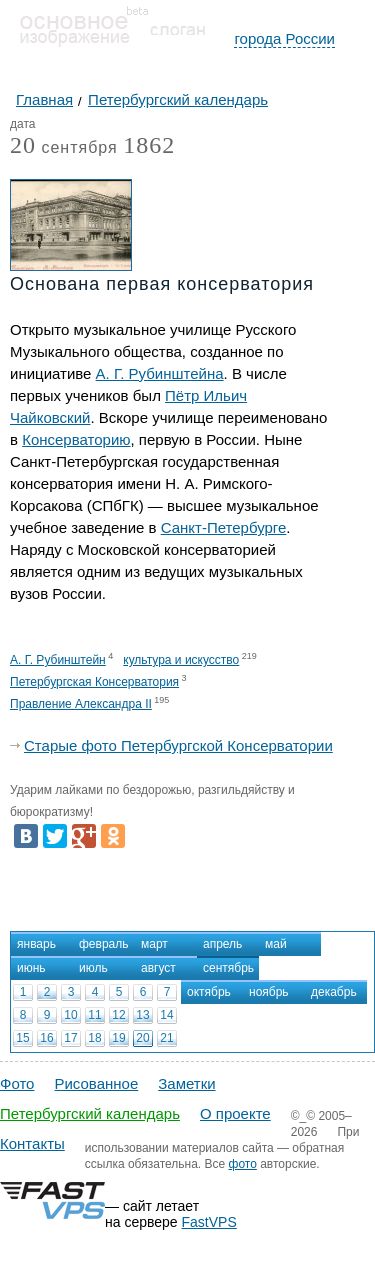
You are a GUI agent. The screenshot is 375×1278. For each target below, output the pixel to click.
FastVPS (209, 1222)
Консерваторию (76, 439)
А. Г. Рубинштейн (58, 660)
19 (118, 1038)
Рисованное (96, 1083)
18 (94, 1038)
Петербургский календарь (90, 1113)
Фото (17, 1083)
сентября (64, 148)
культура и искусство (181, 660)
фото (243, 1164)
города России (284, 38)
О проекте (235, 1113)
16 (46, 1038)
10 (70, 1015)
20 (142, 1038)
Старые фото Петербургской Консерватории (178, 745)
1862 (149, 145)
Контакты (32, 1143)
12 (118, 1015)
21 (166, 1038)
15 (22, 1038)
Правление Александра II (81, 704)
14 (166, 1015)
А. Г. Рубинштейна (160, 373)
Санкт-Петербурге (224, 527)
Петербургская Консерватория (94, 682)
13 (142, 1015)
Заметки (186, 1083)
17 (70, 1038)
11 (94, 1015)
